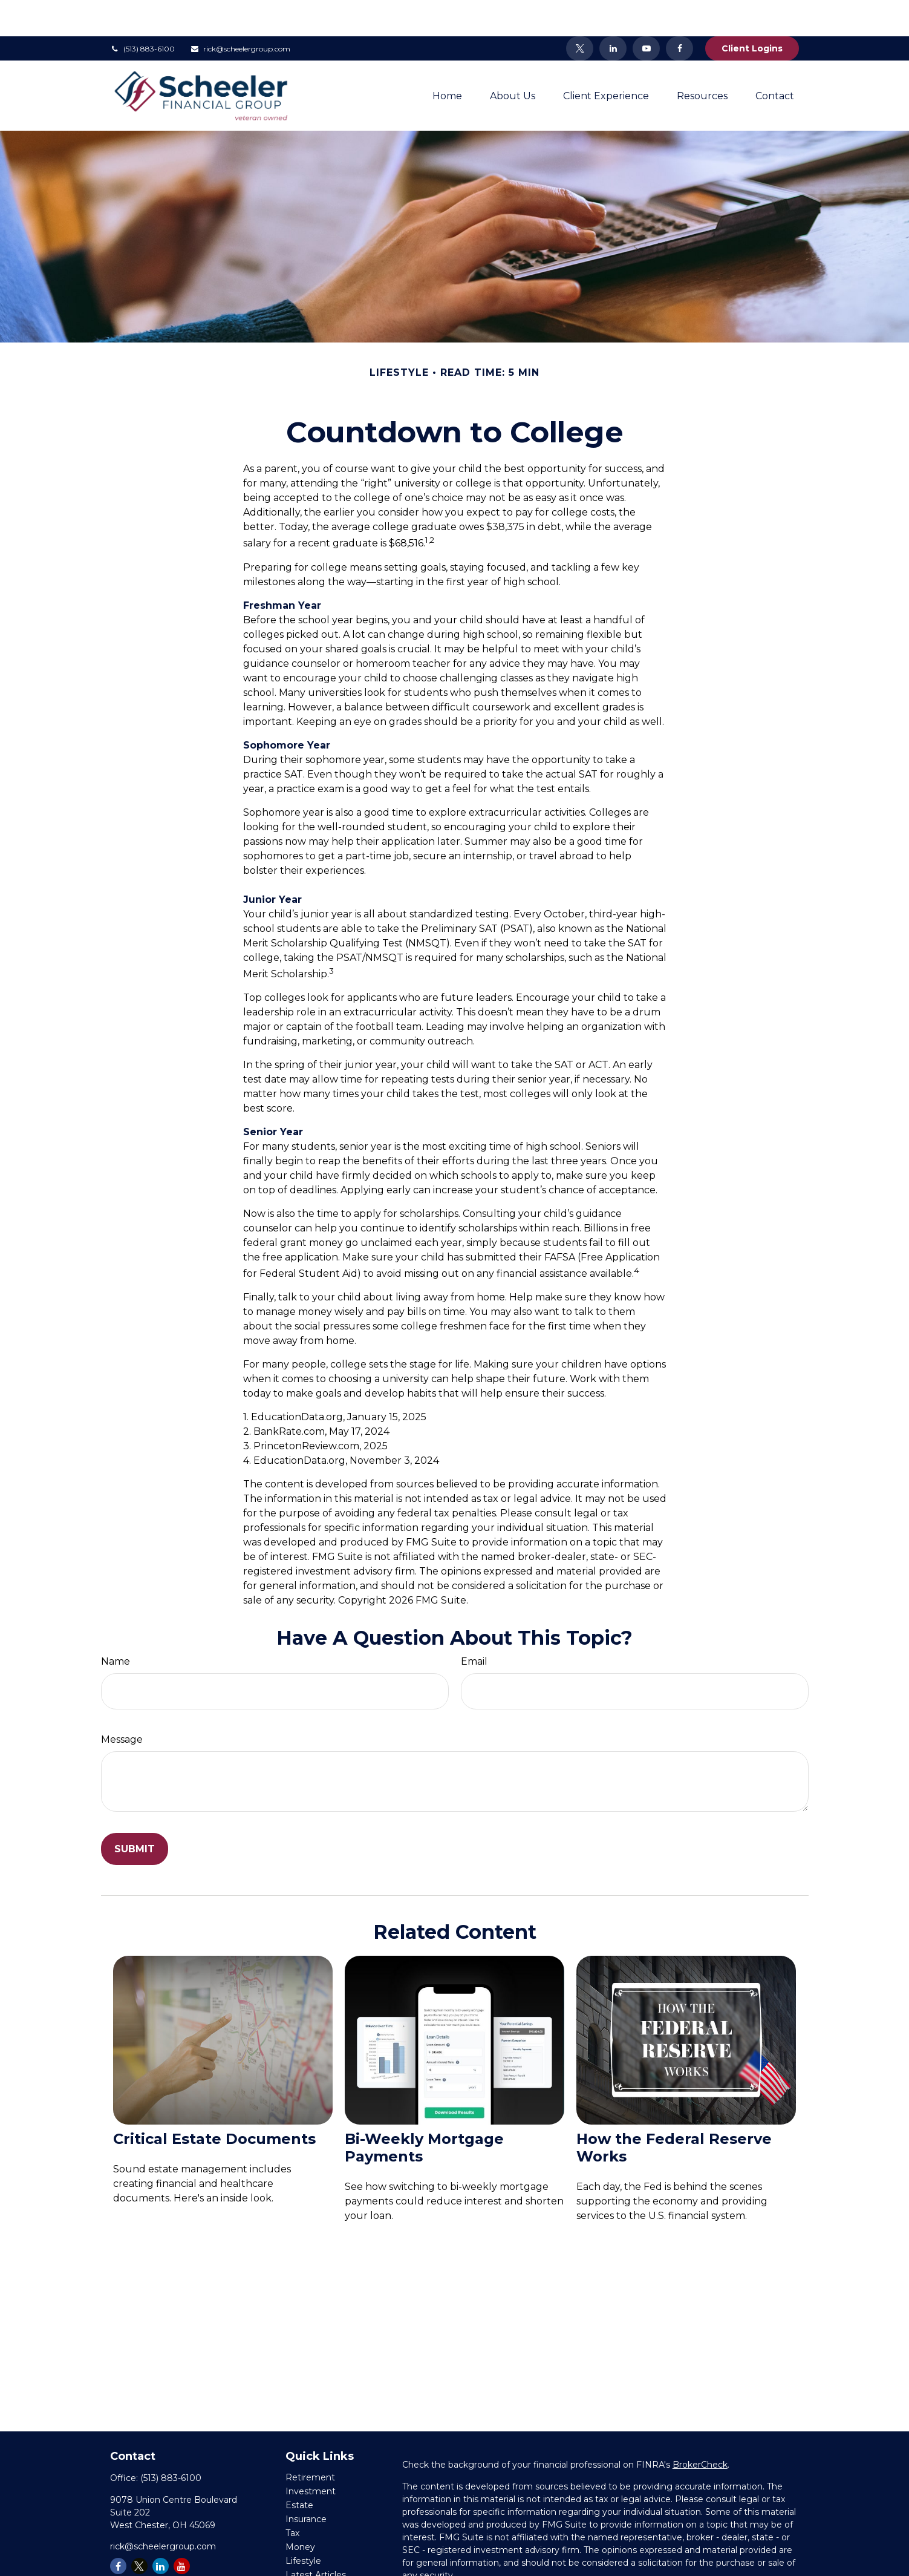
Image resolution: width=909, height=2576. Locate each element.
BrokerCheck (700, 2428)
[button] (447, 59)
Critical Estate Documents (214, 2102)
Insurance (306, 2482)
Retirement (310, 2441)
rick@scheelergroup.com (240, 12)
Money (300, 2510)
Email (474, 1625)
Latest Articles (315, 2538)
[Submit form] (134, 1813)
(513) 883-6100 (142, 12)
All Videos (305, 2552)
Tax (292, 2496)
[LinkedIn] (613, 12)
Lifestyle (303, 2524)
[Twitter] (579, 12)
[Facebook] (679, 12)
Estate (299, 2468)
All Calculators (314, 2566)
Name (115, 1625)
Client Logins (752, 12)
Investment (310, 2455)
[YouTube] (646, 12)
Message (122, 1703)
